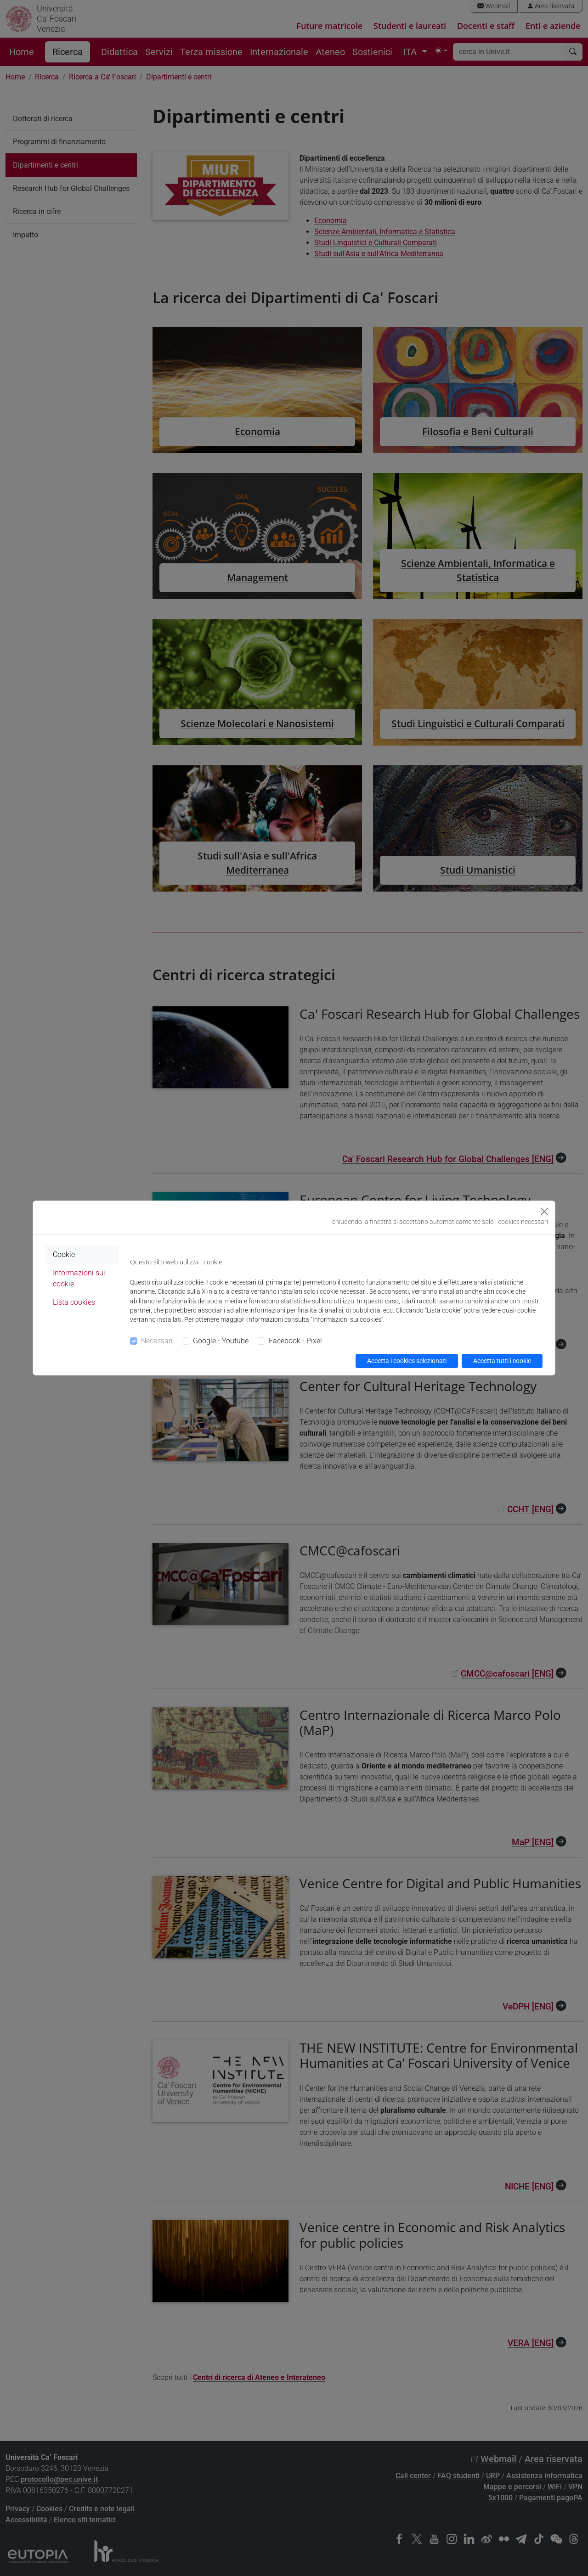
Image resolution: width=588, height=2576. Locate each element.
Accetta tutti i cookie (502, 1360)
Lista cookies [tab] (74, 1302)
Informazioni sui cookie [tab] (79, 1278)
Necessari (157, 1340)
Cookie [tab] (64, 1254)
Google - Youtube (221, 1340)
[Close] (544, 1211)
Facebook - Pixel (295, 1340)
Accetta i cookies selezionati (407, 1360)
